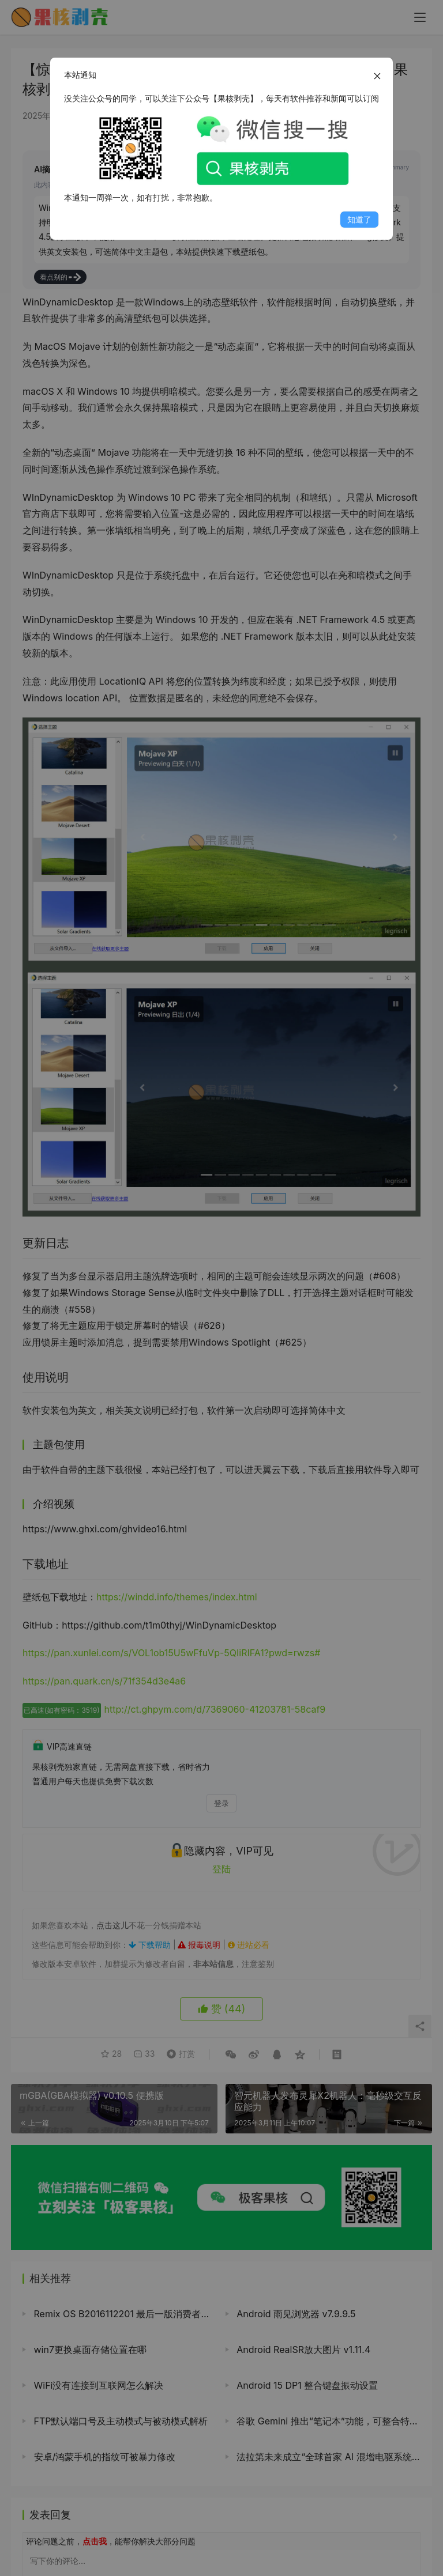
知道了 (359, 219)
